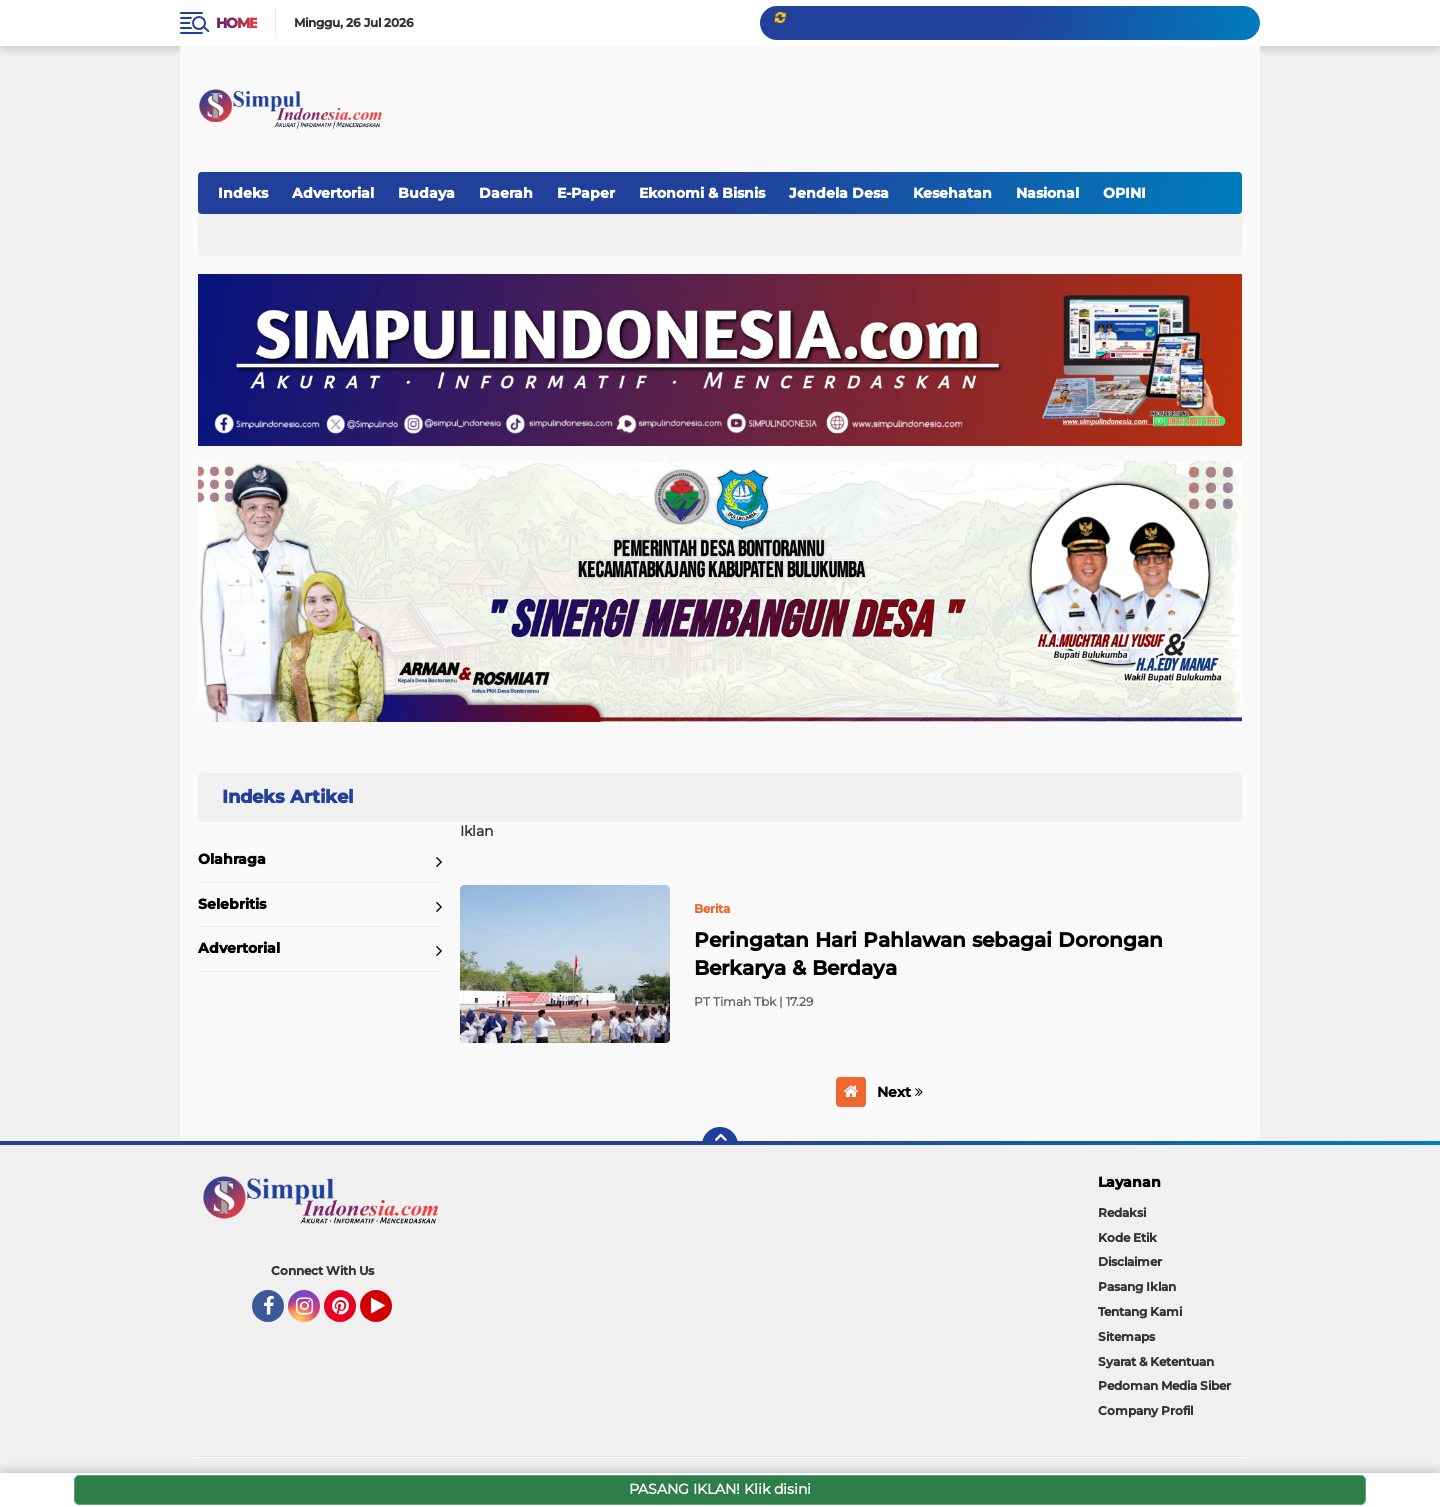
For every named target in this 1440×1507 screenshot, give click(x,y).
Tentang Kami (1140, 1311)
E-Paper (586, 193)
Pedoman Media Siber (1164, 1385)
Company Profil (1145, 1410)
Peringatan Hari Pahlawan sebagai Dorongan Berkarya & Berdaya (928, 954)
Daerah (506, 193)
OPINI (1124, 193)
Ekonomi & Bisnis (702, 193)
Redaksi (1122, 1212)
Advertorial (333, 193)
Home (236, 23)
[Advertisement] (874, 99)
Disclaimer (1130, 1261)
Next (900, 1092)
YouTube (390, 1315)
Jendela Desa (839, 193)
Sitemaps (1126, 1336)
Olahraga (232, 859)
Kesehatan (952, 193)
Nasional (1047, 193)
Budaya (426, 193)
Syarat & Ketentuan (1156, 1361)
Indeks (243, 193)
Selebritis (232, 904)
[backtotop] (720, 1145)
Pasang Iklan (1137, 1286)
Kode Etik (1127, 1237)
